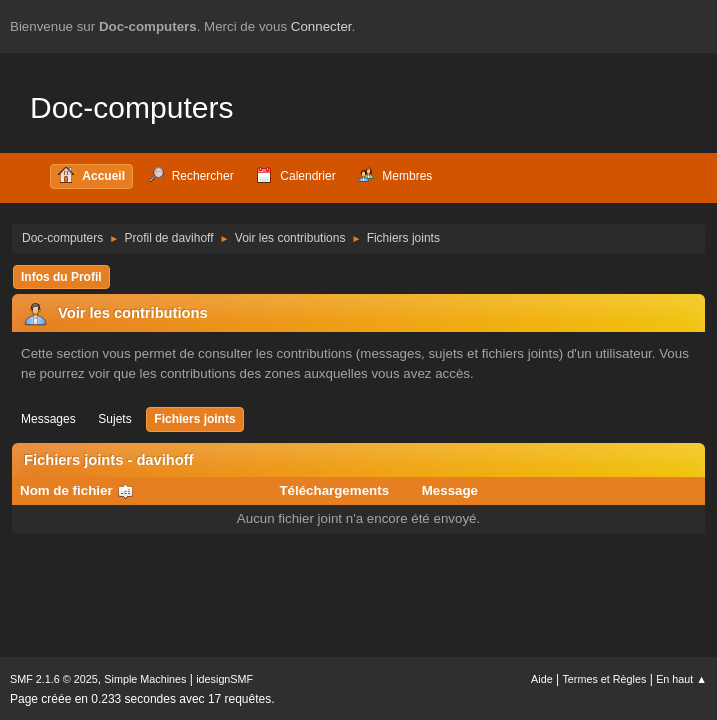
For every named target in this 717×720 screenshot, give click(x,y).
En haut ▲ (681, 679)
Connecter (321, 26)
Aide (542, 679)
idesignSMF (224, 679)
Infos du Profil (61, 277)
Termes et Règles (604, 679)
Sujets (114, 419)
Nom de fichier (77, 490)
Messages (48, 419)
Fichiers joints (194, 419)
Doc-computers (131, 107)
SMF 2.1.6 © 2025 (54, 679)
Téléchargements (334, 490)
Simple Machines (145, 679)
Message (450, 490)
